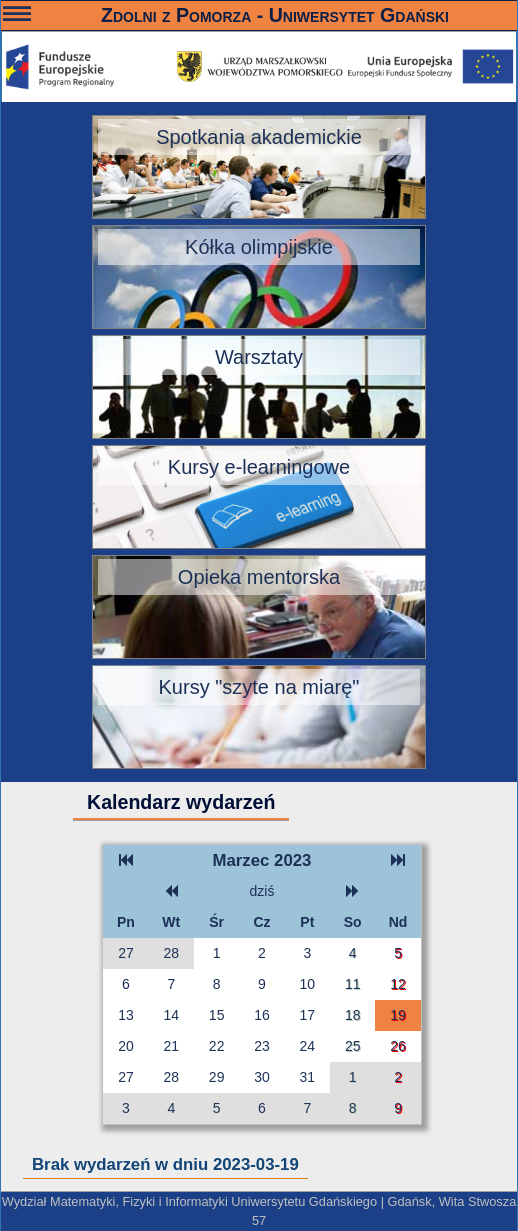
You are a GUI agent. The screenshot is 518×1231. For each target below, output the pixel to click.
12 (398, 984)
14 (172, 1015)
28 (172, 953)
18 (353, 1015)
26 (398, 1046)
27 (126, 953)
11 (353, 984)
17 (308, 1015)
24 (308, 1046)
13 (126, 1015)
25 (353, 1046)
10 (308, 984)
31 (308, 1077)
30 (262, 1077)
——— (17, 16)
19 (398, 1015)
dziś (262, 891)
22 (217, 1046)
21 (172, 1046)
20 (126, 1046)
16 (262, 1015)
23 (262, 1046)
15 (217, 1015)
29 (217, 1077)
